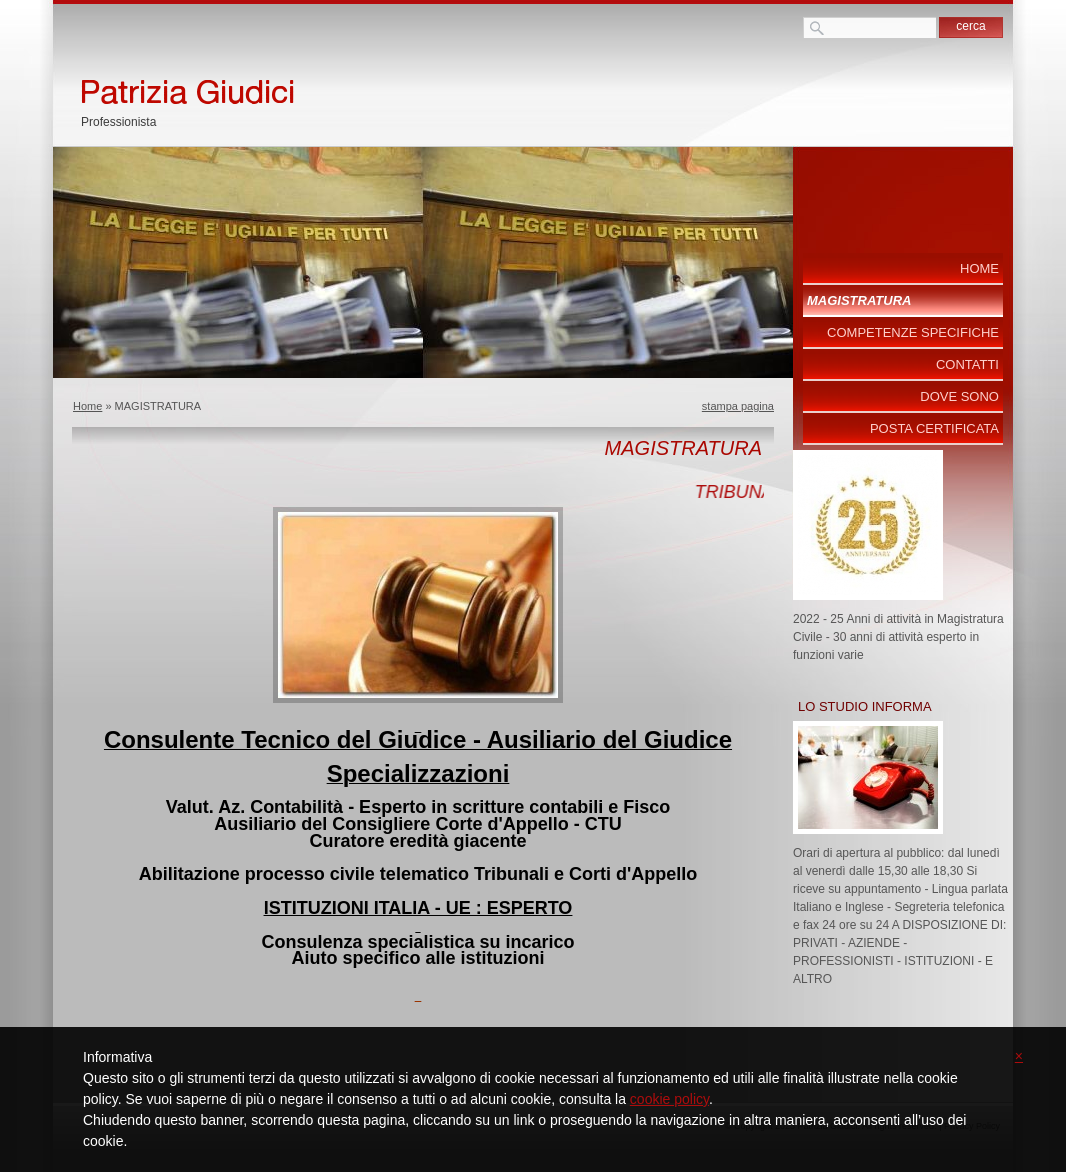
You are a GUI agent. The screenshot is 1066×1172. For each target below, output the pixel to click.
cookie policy (669, 1099)
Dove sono (959, 396)
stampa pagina (738, 406)
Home (87, 406)
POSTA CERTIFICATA (934, 428)
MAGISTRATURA (859, 300)
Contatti (967, 364)
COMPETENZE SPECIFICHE (913, 332)
